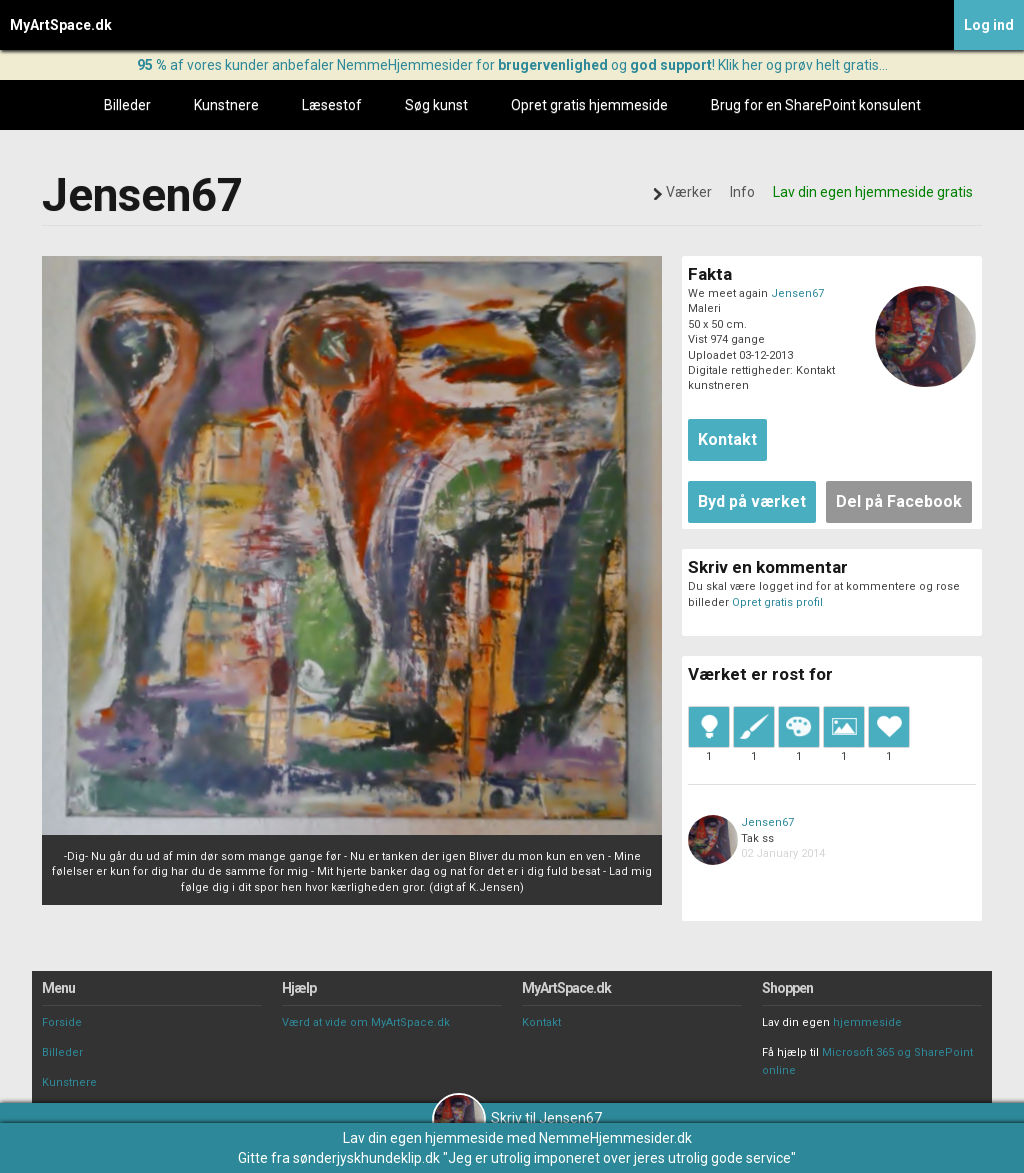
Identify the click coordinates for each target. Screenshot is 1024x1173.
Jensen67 (797, 293)
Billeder (127, 105)
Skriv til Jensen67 (517, 1118)
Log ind (989, 25)
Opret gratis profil (777, 602)
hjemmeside (867, 1022)
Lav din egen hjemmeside (423, 1138)
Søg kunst (436, 105)
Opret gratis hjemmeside (589, 105)
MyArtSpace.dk (61, 25)
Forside (62, 1022)
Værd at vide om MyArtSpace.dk (366, 1022)
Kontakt (541, 1022)
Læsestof (332, 105)
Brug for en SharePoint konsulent (816, 105)
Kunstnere (226, 105)
